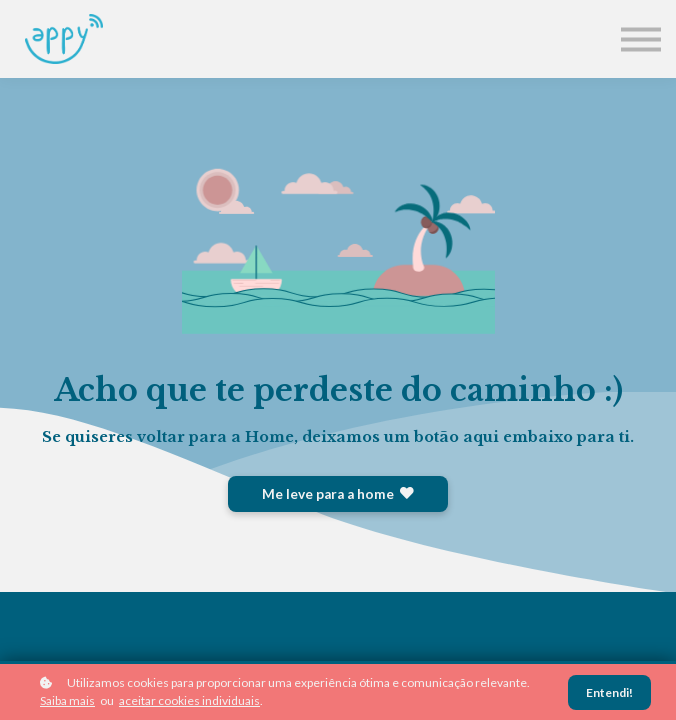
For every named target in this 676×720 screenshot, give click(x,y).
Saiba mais (67, 700)
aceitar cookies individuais (189, 700)
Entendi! (609, 692)
